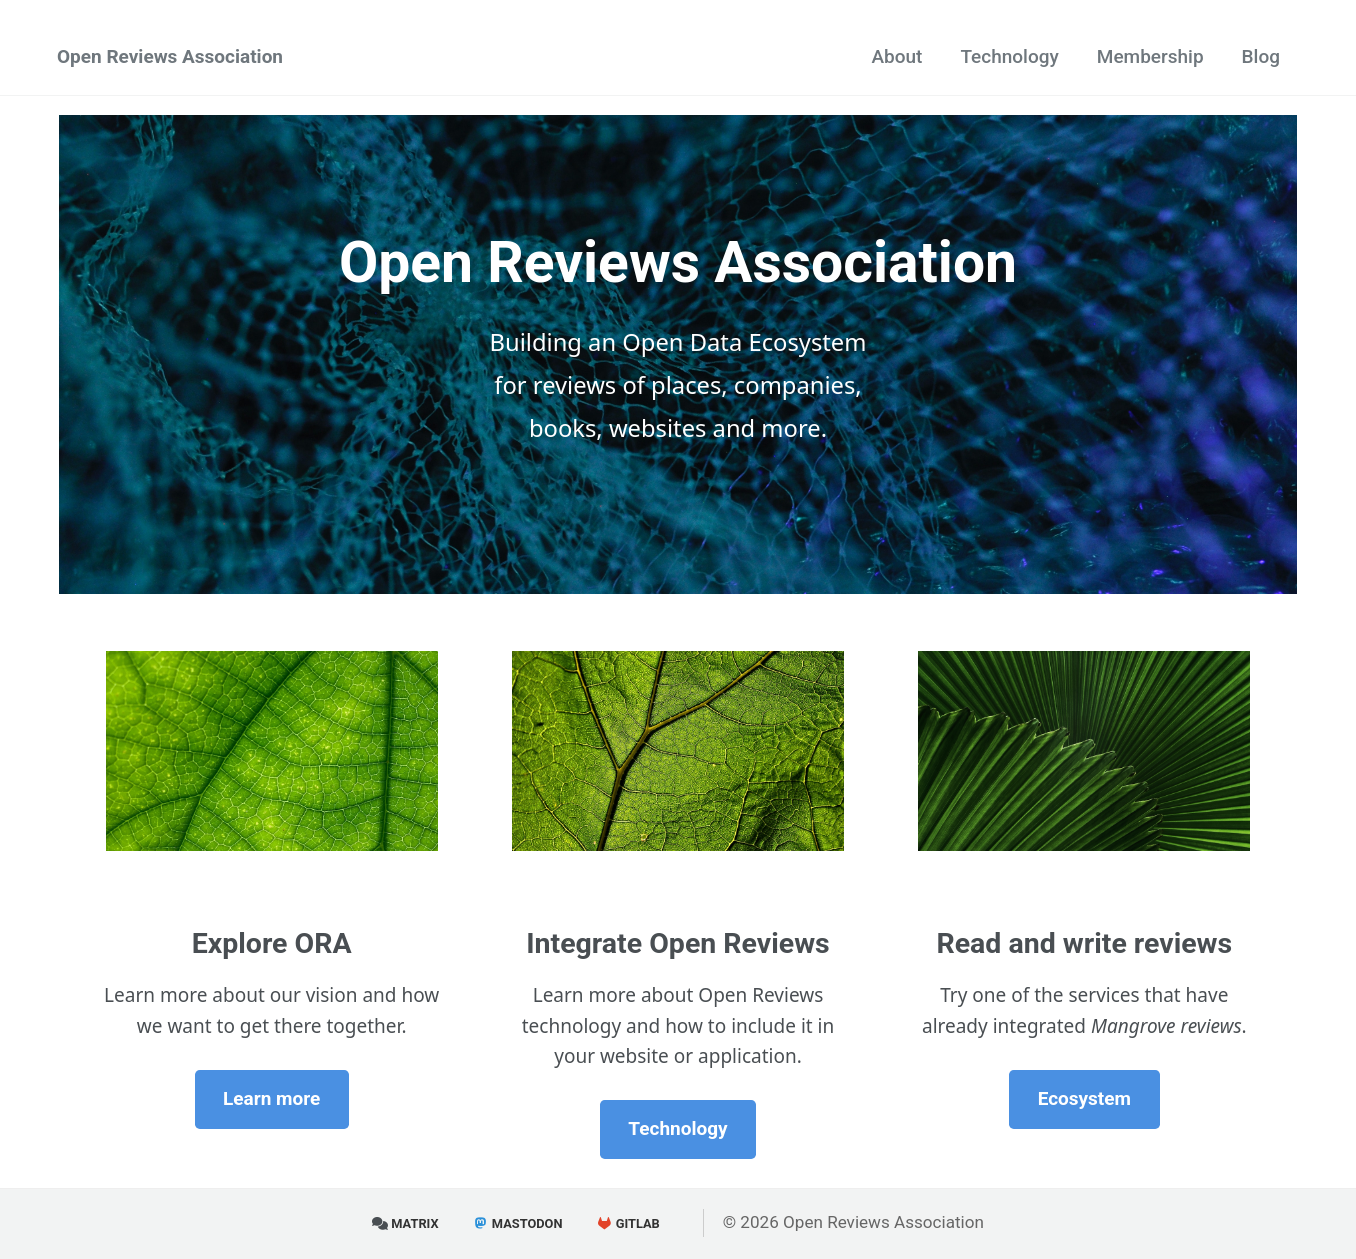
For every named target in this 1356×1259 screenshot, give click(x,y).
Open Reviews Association (170, 56)
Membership (1150, 56)
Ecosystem (1084, 1098)
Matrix (405, 1223)
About (896, 56)
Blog (1261, 56)
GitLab (627, 1223)
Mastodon (518, 1223)
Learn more (271, 1098)
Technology (1009, 56)
